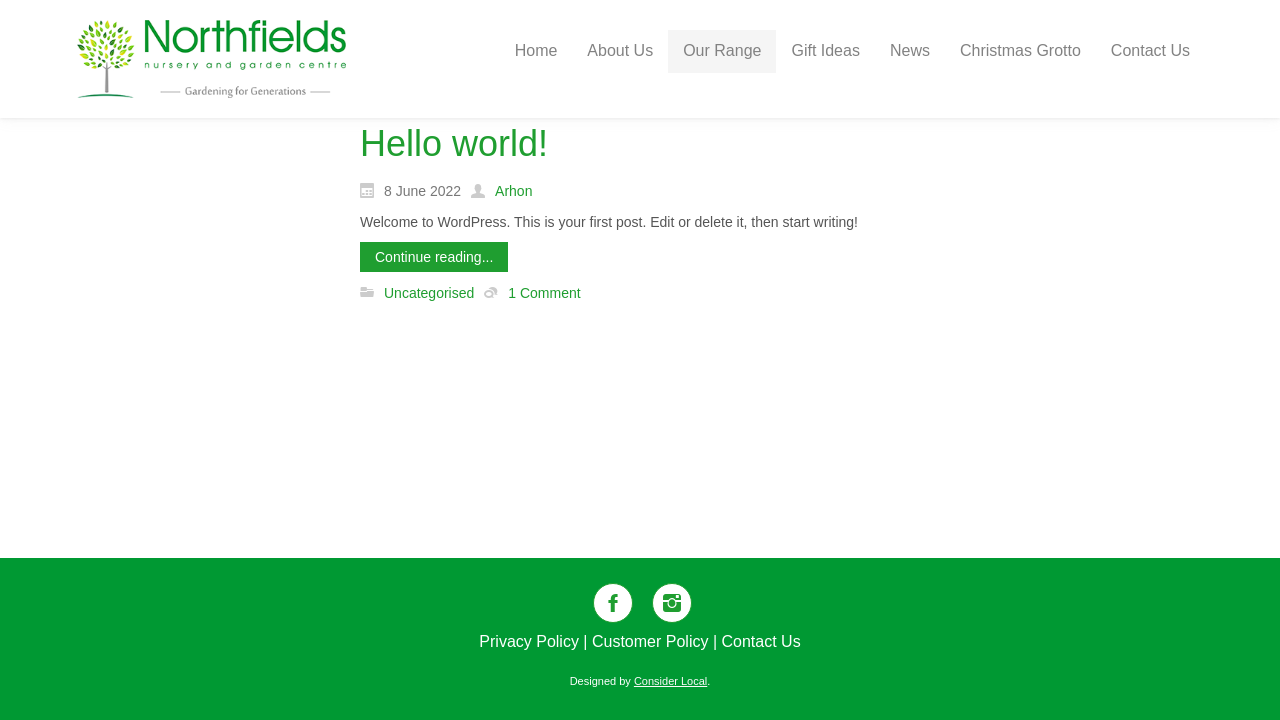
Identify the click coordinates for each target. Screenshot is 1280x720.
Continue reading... (434, 257)
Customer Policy (650, 641)
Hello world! (454, 143)
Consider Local (670, 681)
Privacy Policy (529, 641)
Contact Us (761, 641)
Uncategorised (429, 293)
